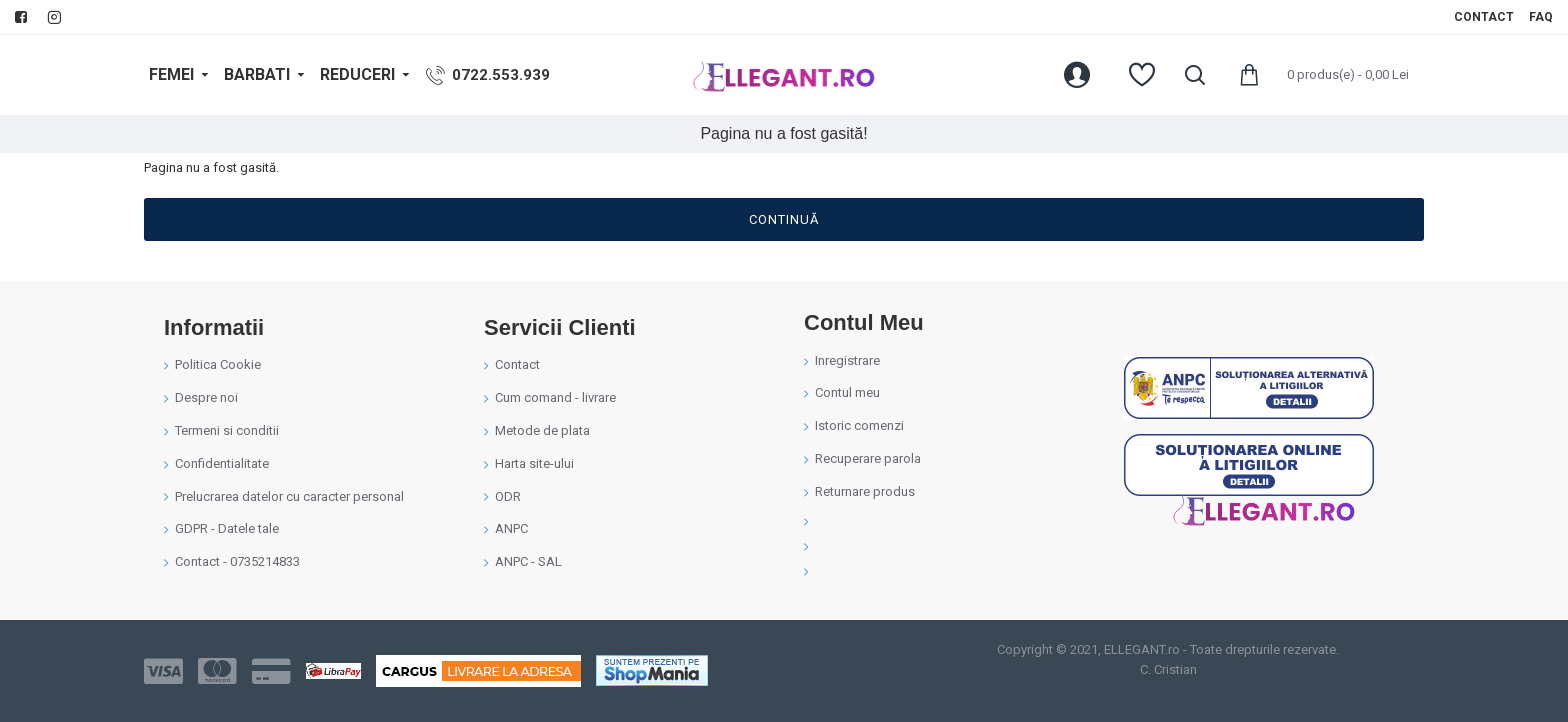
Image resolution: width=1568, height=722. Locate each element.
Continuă (784, 219)
